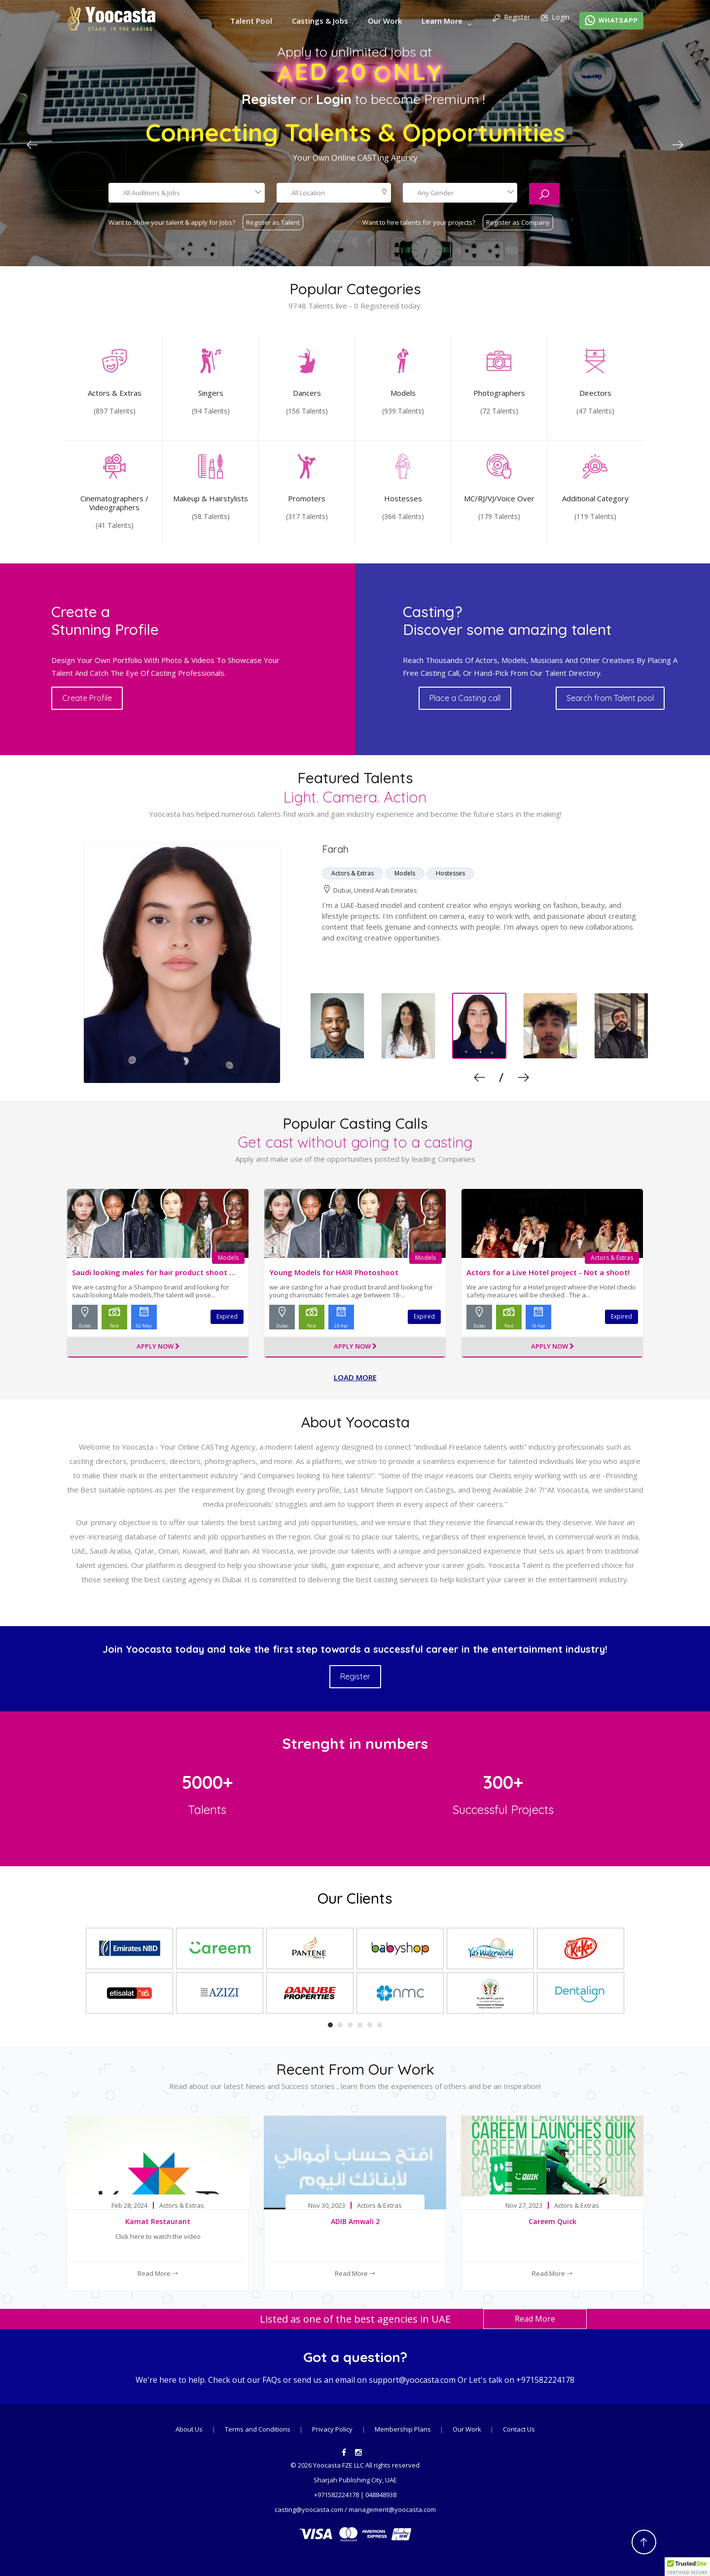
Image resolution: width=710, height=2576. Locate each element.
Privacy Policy (332, 2429)
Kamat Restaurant (157, 2221)
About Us (189, 2429)
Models (228, 1257)
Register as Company (518, 221)
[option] (355, 963)
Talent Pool (251, 21)
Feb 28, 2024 (129, 2206)
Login (554, 18)
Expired (227, 1316)
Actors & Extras (612, 1257)
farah (335, 849)
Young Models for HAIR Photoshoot (333, 1272)
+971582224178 (545, 2379)
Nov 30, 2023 (326, 2206)
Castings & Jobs (320, 21)
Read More (158, 2273)
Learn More (442, 21)
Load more (355, 1377)
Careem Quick (552, 2221)
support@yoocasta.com (412, 2379)
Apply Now (158, 1347)
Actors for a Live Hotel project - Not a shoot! (548, 1272)
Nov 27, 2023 (523, 2206)
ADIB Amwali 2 (355, 2221)
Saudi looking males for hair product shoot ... (153, 1272)
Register (511, 18)
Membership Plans (403, 2429)
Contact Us (519, 2429)
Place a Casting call (464, 698)
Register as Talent (273, 221)
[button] (687, 2566)
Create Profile (87, 698)
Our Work (385, 21)
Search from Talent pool (610, 698)
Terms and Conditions (258, 2429)
